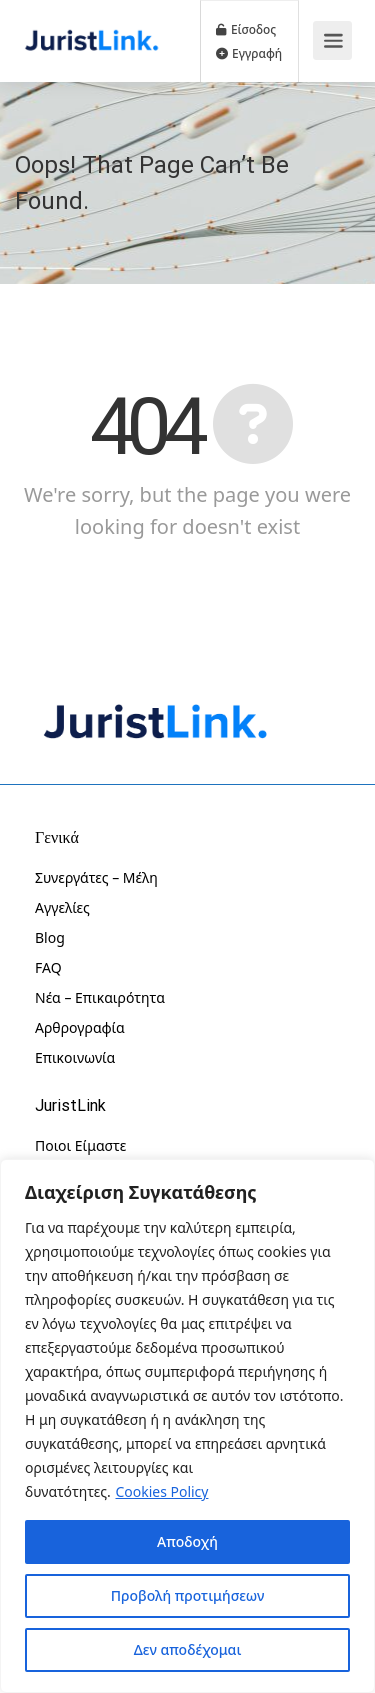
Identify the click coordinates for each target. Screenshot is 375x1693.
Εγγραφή (249, 53)
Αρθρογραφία (80, 1027)
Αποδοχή (187, 1541)
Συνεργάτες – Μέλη (96, 877)
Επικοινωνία (75, 1057)
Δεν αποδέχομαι (188, 1649)
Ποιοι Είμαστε (80, 1145)
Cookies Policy (162, 1491)
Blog (50, 937)
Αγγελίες (62, 907)
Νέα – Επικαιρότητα (100, 997)
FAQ (48, 967)
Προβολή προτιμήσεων (188, 1595)
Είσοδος (246, 29)
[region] (187, 1426)
